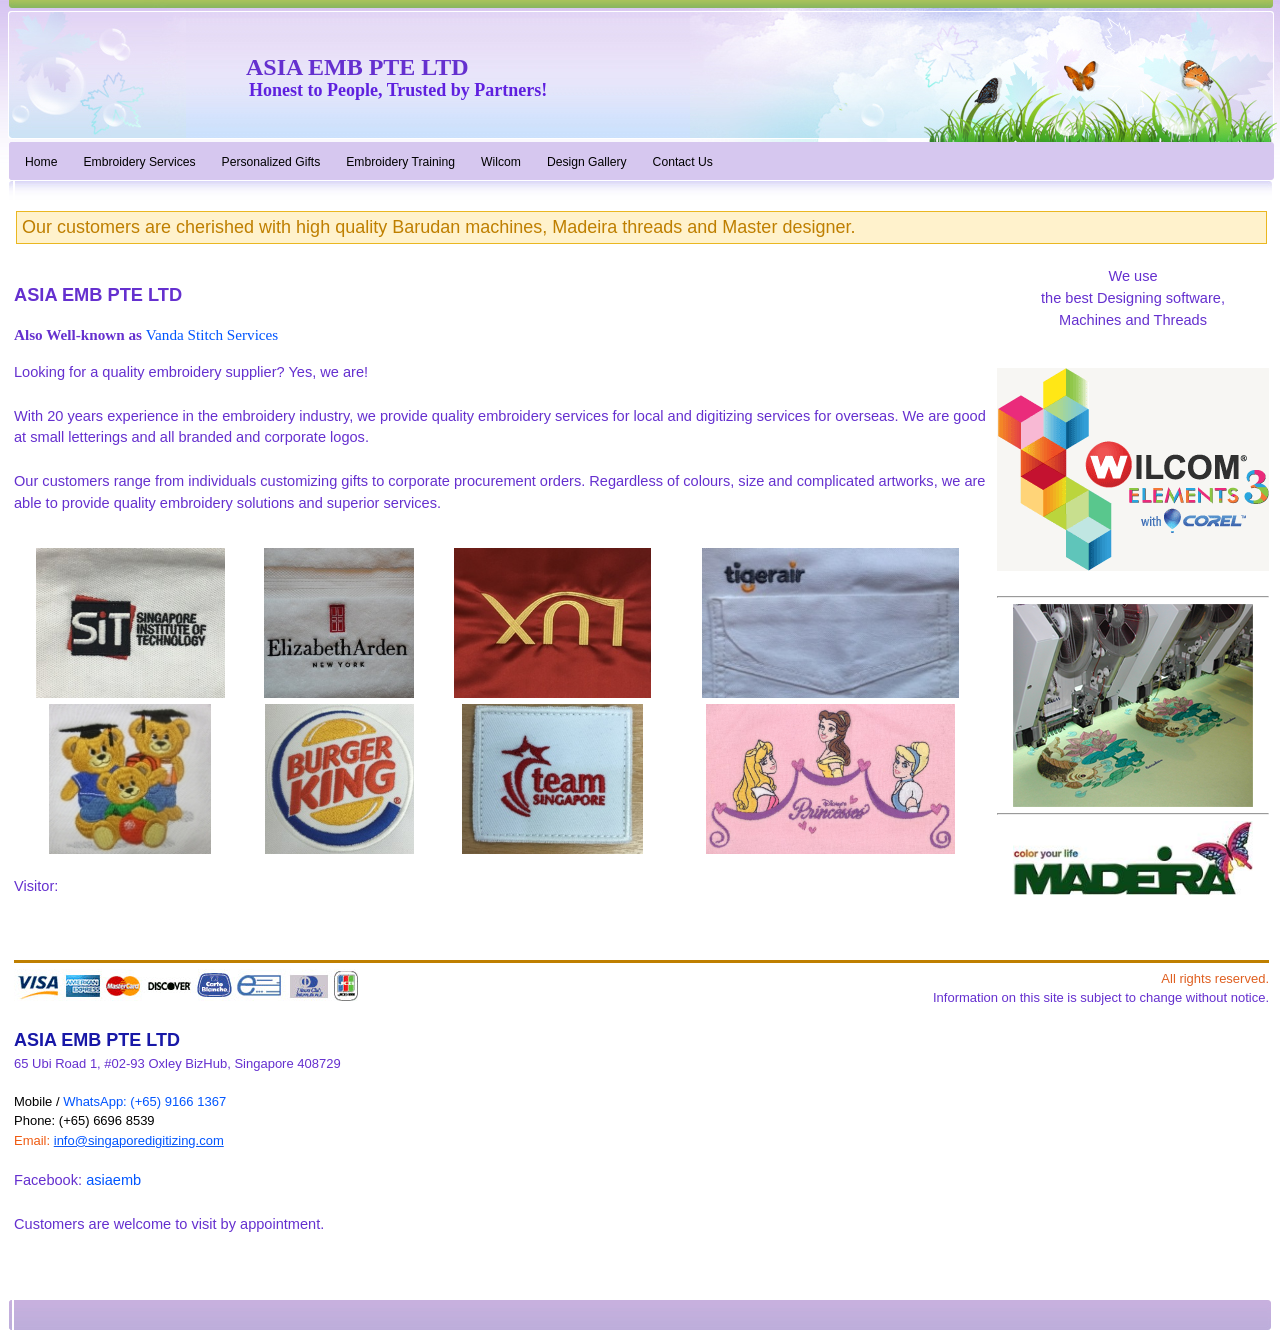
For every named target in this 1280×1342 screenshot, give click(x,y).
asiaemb (113, 1180)
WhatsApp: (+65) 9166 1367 (144, 1101)
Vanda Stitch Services (212, 334)
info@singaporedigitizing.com (139, 1140)
